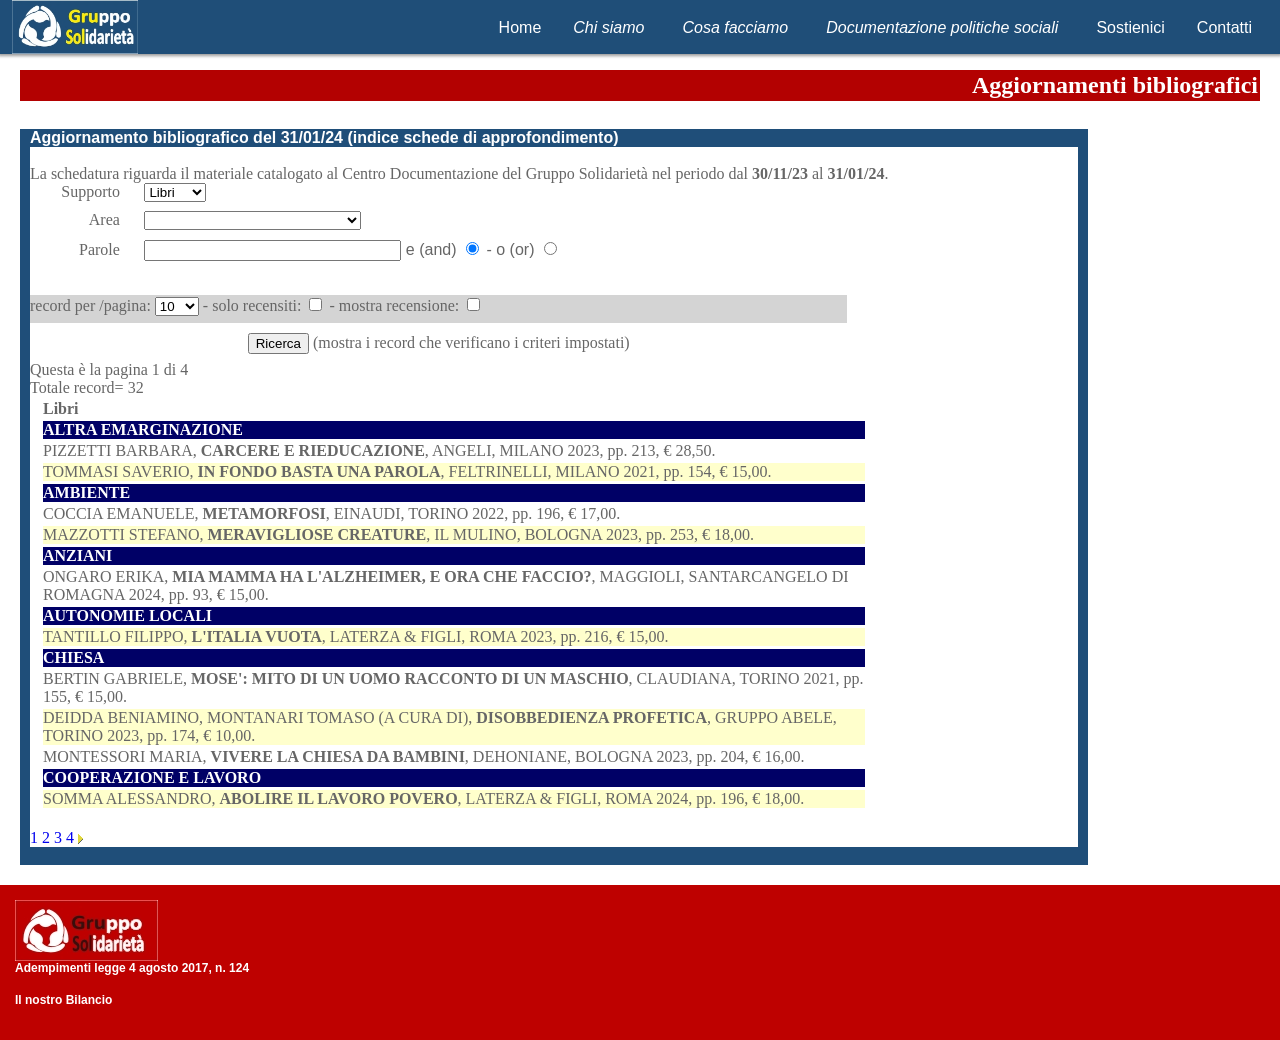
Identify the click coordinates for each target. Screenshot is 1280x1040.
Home (520, 27)
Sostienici (1130, 27)
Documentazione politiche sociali (942, 27)
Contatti (1224, 27)
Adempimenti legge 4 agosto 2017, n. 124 (132, 968)
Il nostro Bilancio (63, 1000)
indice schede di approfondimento (483, 137)
